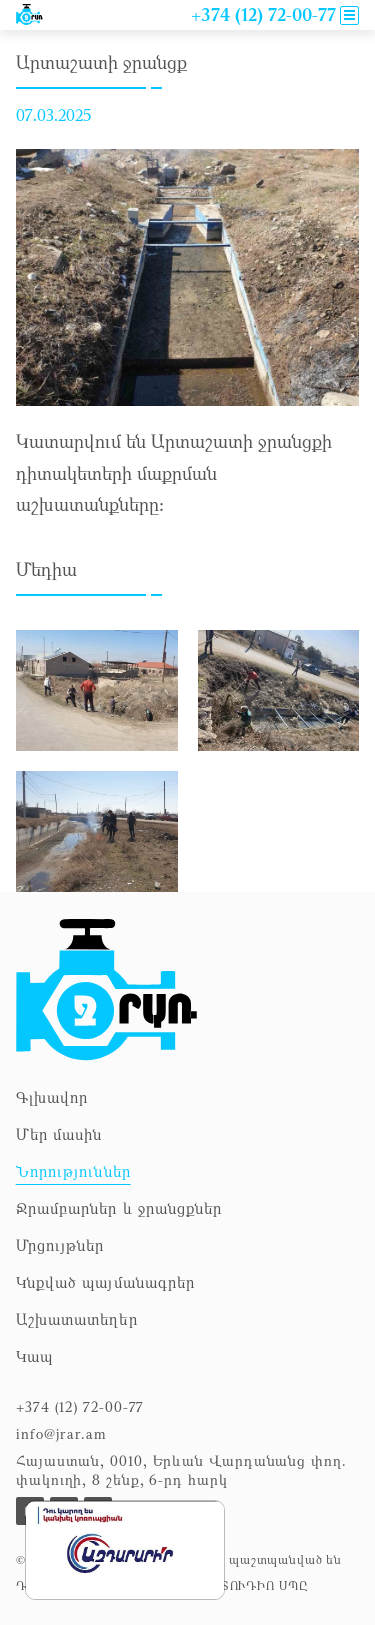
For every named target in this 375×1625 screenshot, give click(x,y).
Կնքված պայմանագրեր (105, 1282)
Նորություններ (73, 1171)
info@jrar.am (61, 1433)
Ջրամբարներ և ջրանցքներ (119, 1208)
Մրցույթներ (60, 1245)
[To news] (29, 15)
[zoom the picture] (97, 641)
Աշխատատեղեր (77, 1319)
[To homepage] (106, 990)
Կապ (34, 1356)
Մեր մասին (59, 1134)
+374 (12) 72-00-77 (80, 1406)
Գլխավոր (52, 1097)
